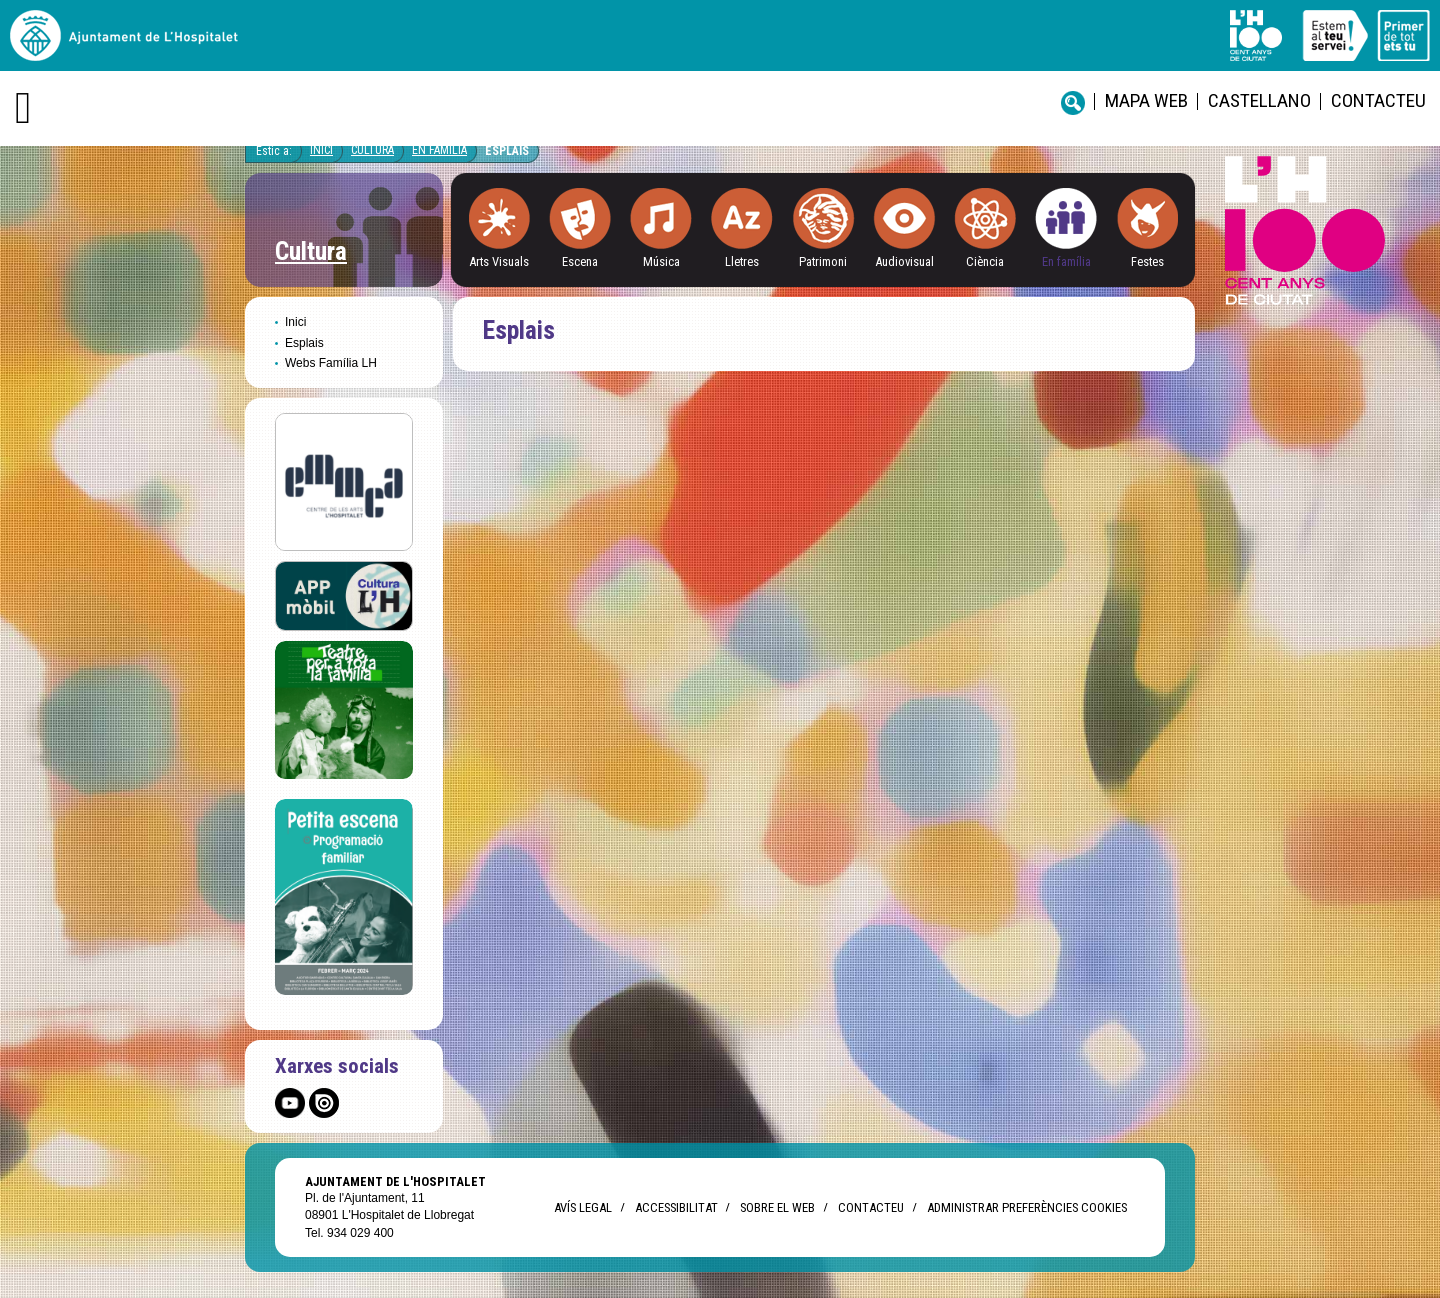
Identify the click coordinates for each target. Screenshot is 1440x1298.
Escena (580, 261)
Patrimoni (823, 261)
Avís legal (583, 1207)
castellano (1259, 100)
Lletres (742, 261)
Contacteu (1378, 100)
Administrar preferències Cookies (1027, 1207)
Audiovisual (904, 261)
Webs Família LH (331, 363)
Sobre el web (777, 1207)
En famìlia (439, 150)
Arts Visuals (499, 261)
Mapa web (1146, 100)
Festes (1147, 261)
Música (661, 261)
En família (1066, 261)
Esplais (507, 151)
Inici (321, 150)
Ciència (985, 261)
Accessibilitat (676, 1207)
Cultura (372, 150)
